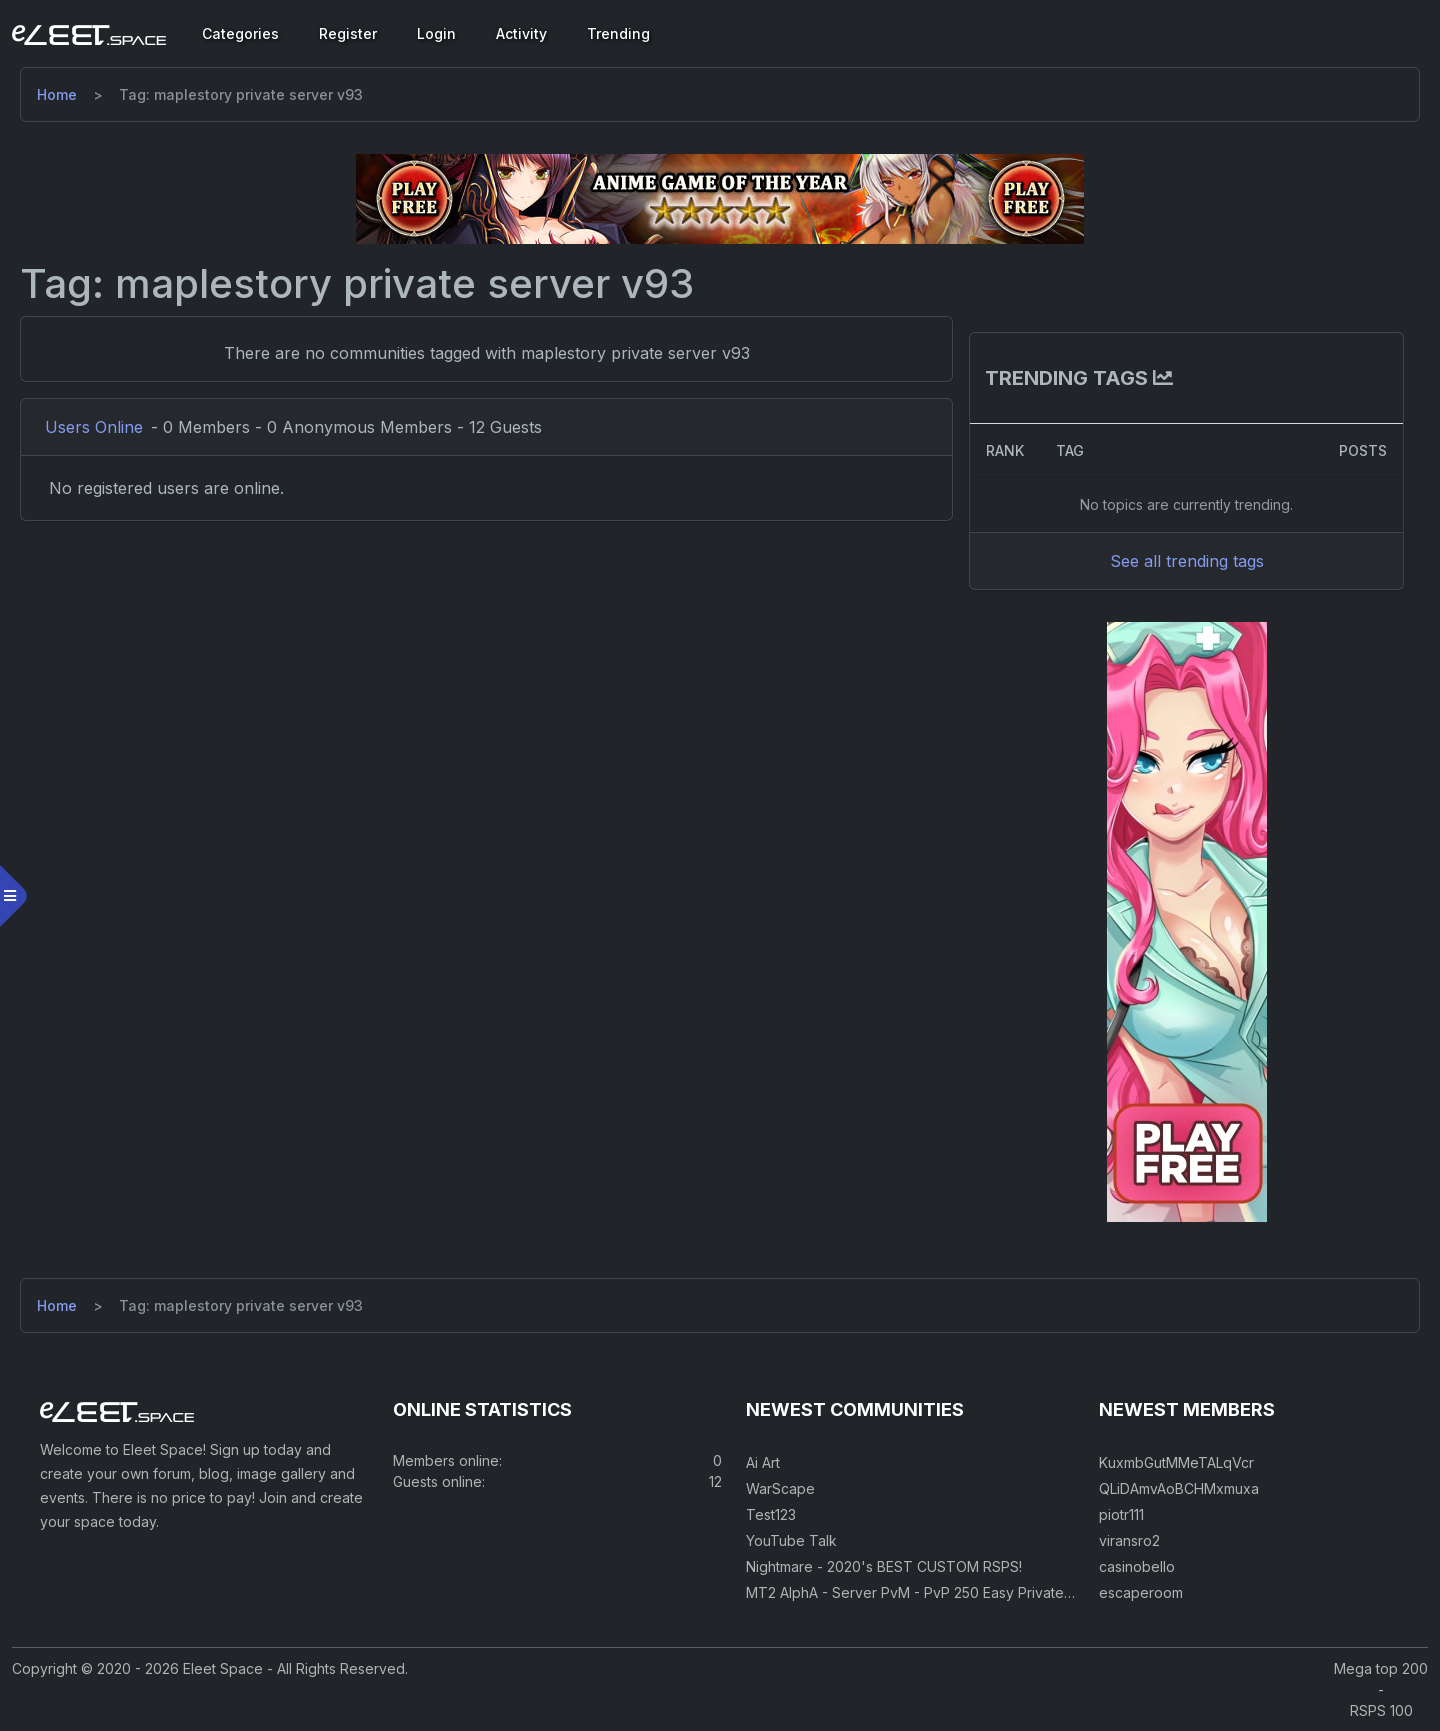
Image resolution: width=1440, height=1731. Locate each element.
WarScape (780, 1488)
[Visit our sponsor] (720, 198)
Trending (618, 33)
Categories (240, 33)
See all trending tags (1187, 561)
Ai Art (763, 1462)
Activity (521, 33)
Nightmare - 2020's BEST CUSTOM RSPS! (884, 1566)
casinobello (1137, 1566)
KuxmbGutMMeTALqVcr (1176, 1462)
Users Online (94, 427)
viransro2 (1129, 1540)
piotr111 (1121, 1514)
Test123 (771, 1514)
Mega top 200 (1381, 1668)
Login (436, 33)
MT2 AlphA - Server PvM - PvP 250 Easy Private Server (929, 1592)
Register (348, 33)
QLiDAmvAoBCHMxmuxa (1179, 1488)
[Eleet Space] (89, 34)
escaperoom (1141, 1592)
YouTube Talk (791, 1540)
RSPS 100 (1381, 1710)
